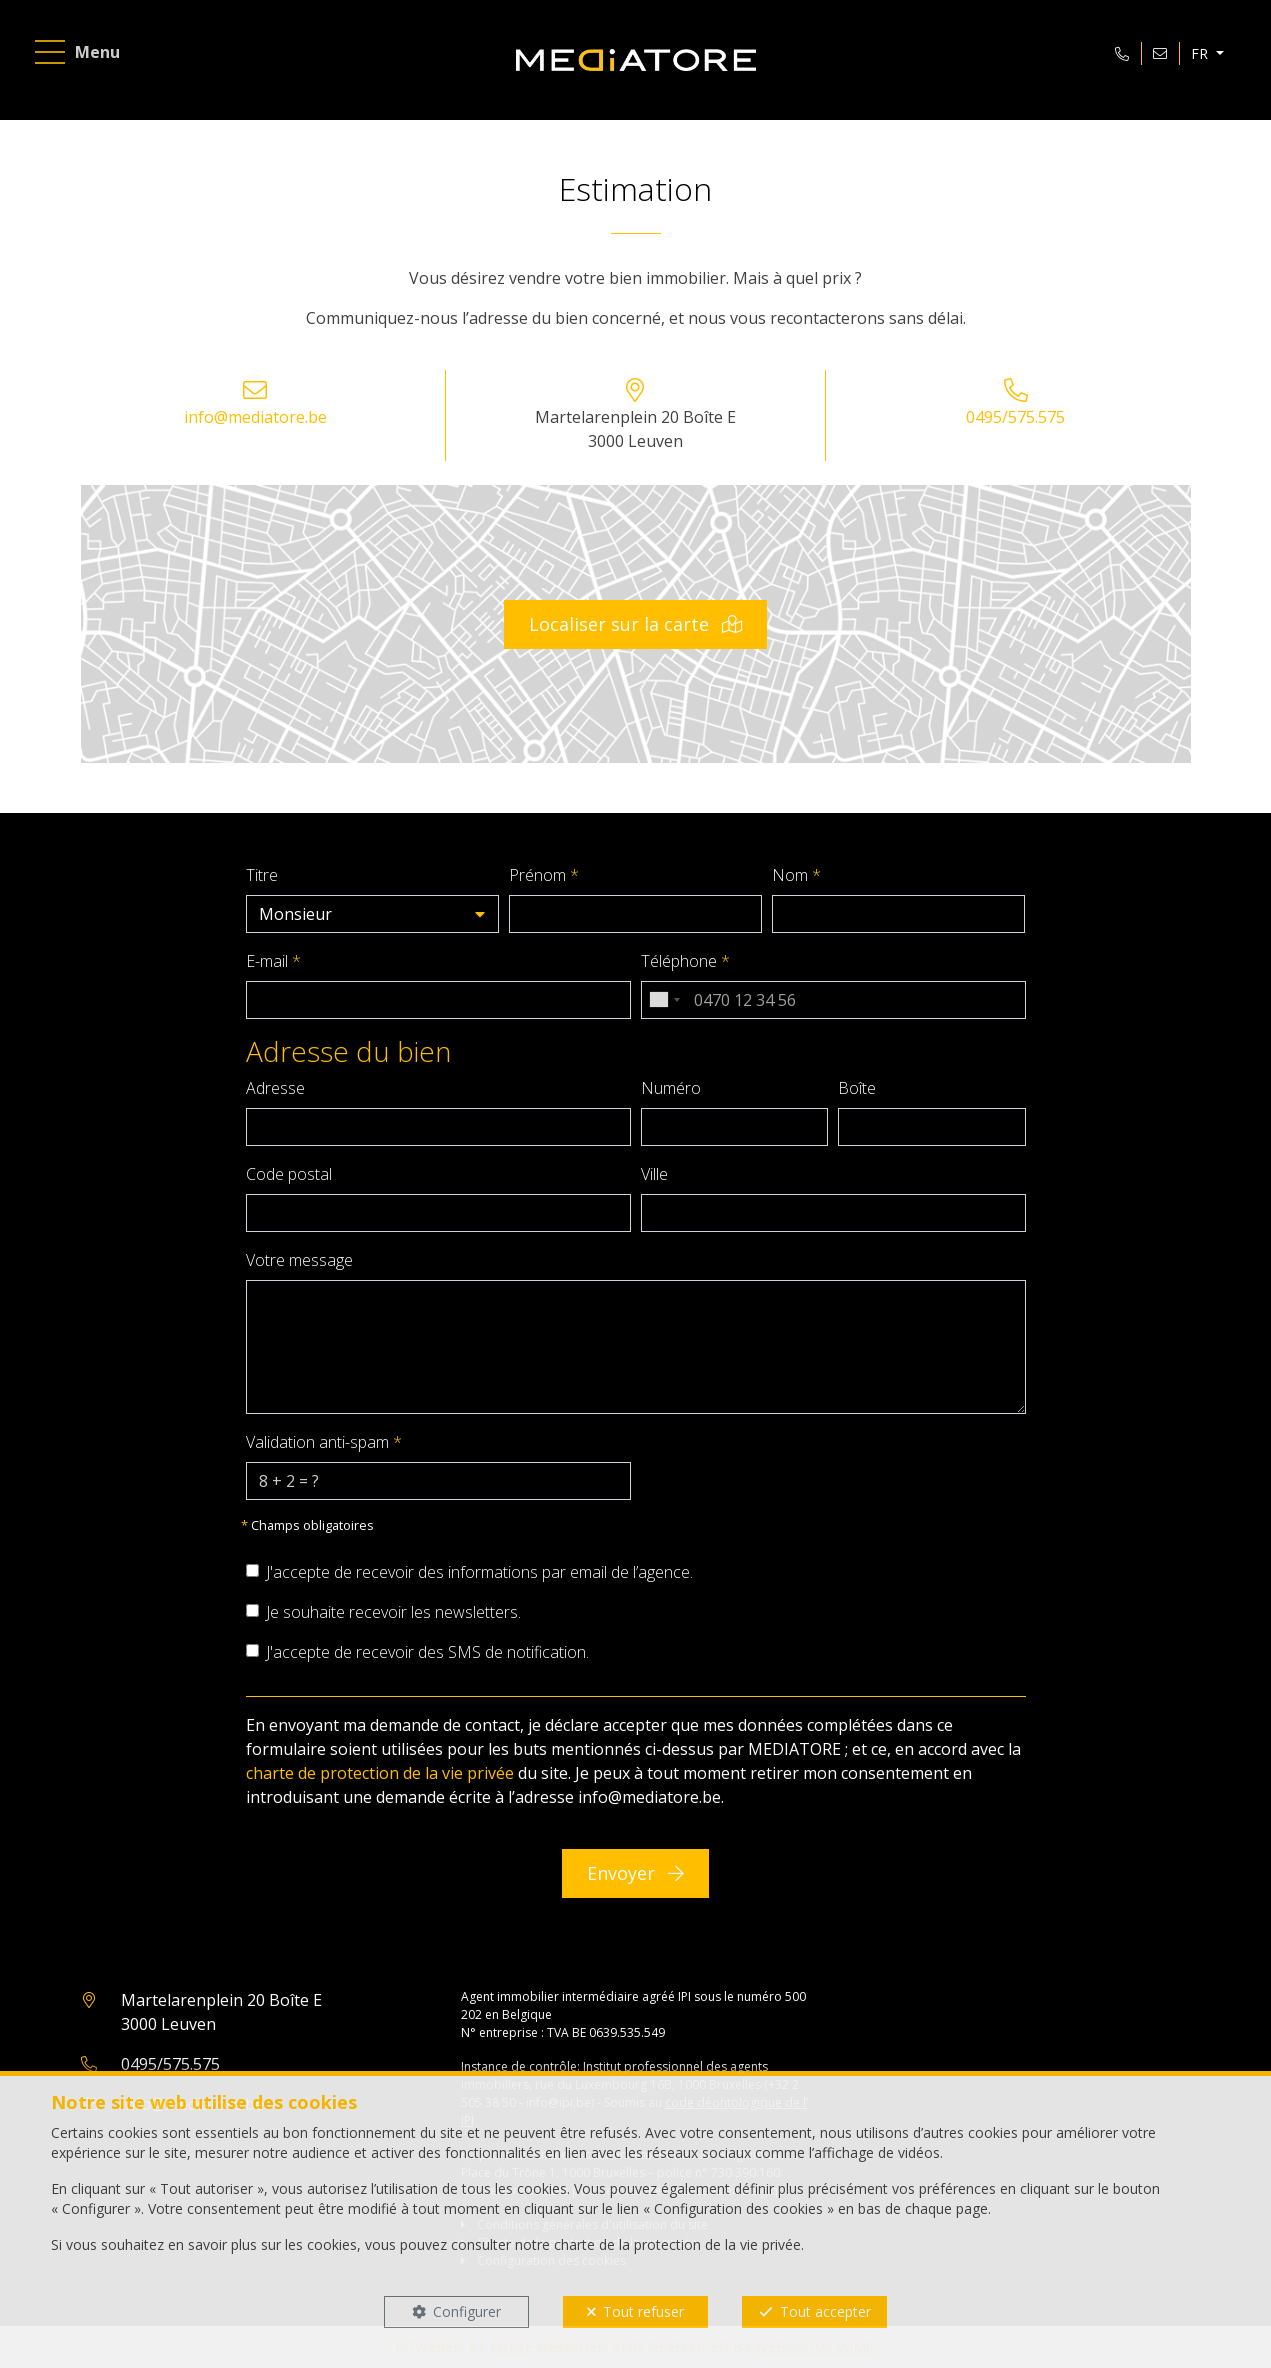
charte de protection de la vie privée (380, 1773)
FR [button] (1201, 53)
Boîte (857, 1088)
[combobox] (664, 1000)
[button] (372, 914)
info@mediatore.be (255, 417)
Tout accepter (825, 2311)
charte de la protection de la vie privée (677, 2244)
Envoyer (635, 1873)
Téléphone (685, 961)
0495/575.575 (1015, 417)
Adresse (275, 1088)
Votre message (299, 1260)
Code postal (289, 1174)
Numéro (671, 1088)
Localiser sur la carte (635, 624)
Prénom (544, 875)
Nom (796, 875)
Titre (262, 875)
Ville (654, 1174)
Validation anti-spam (324, 1442)
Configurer (467, 2311)
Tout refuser (643, 2311)
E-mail (273, 961)
